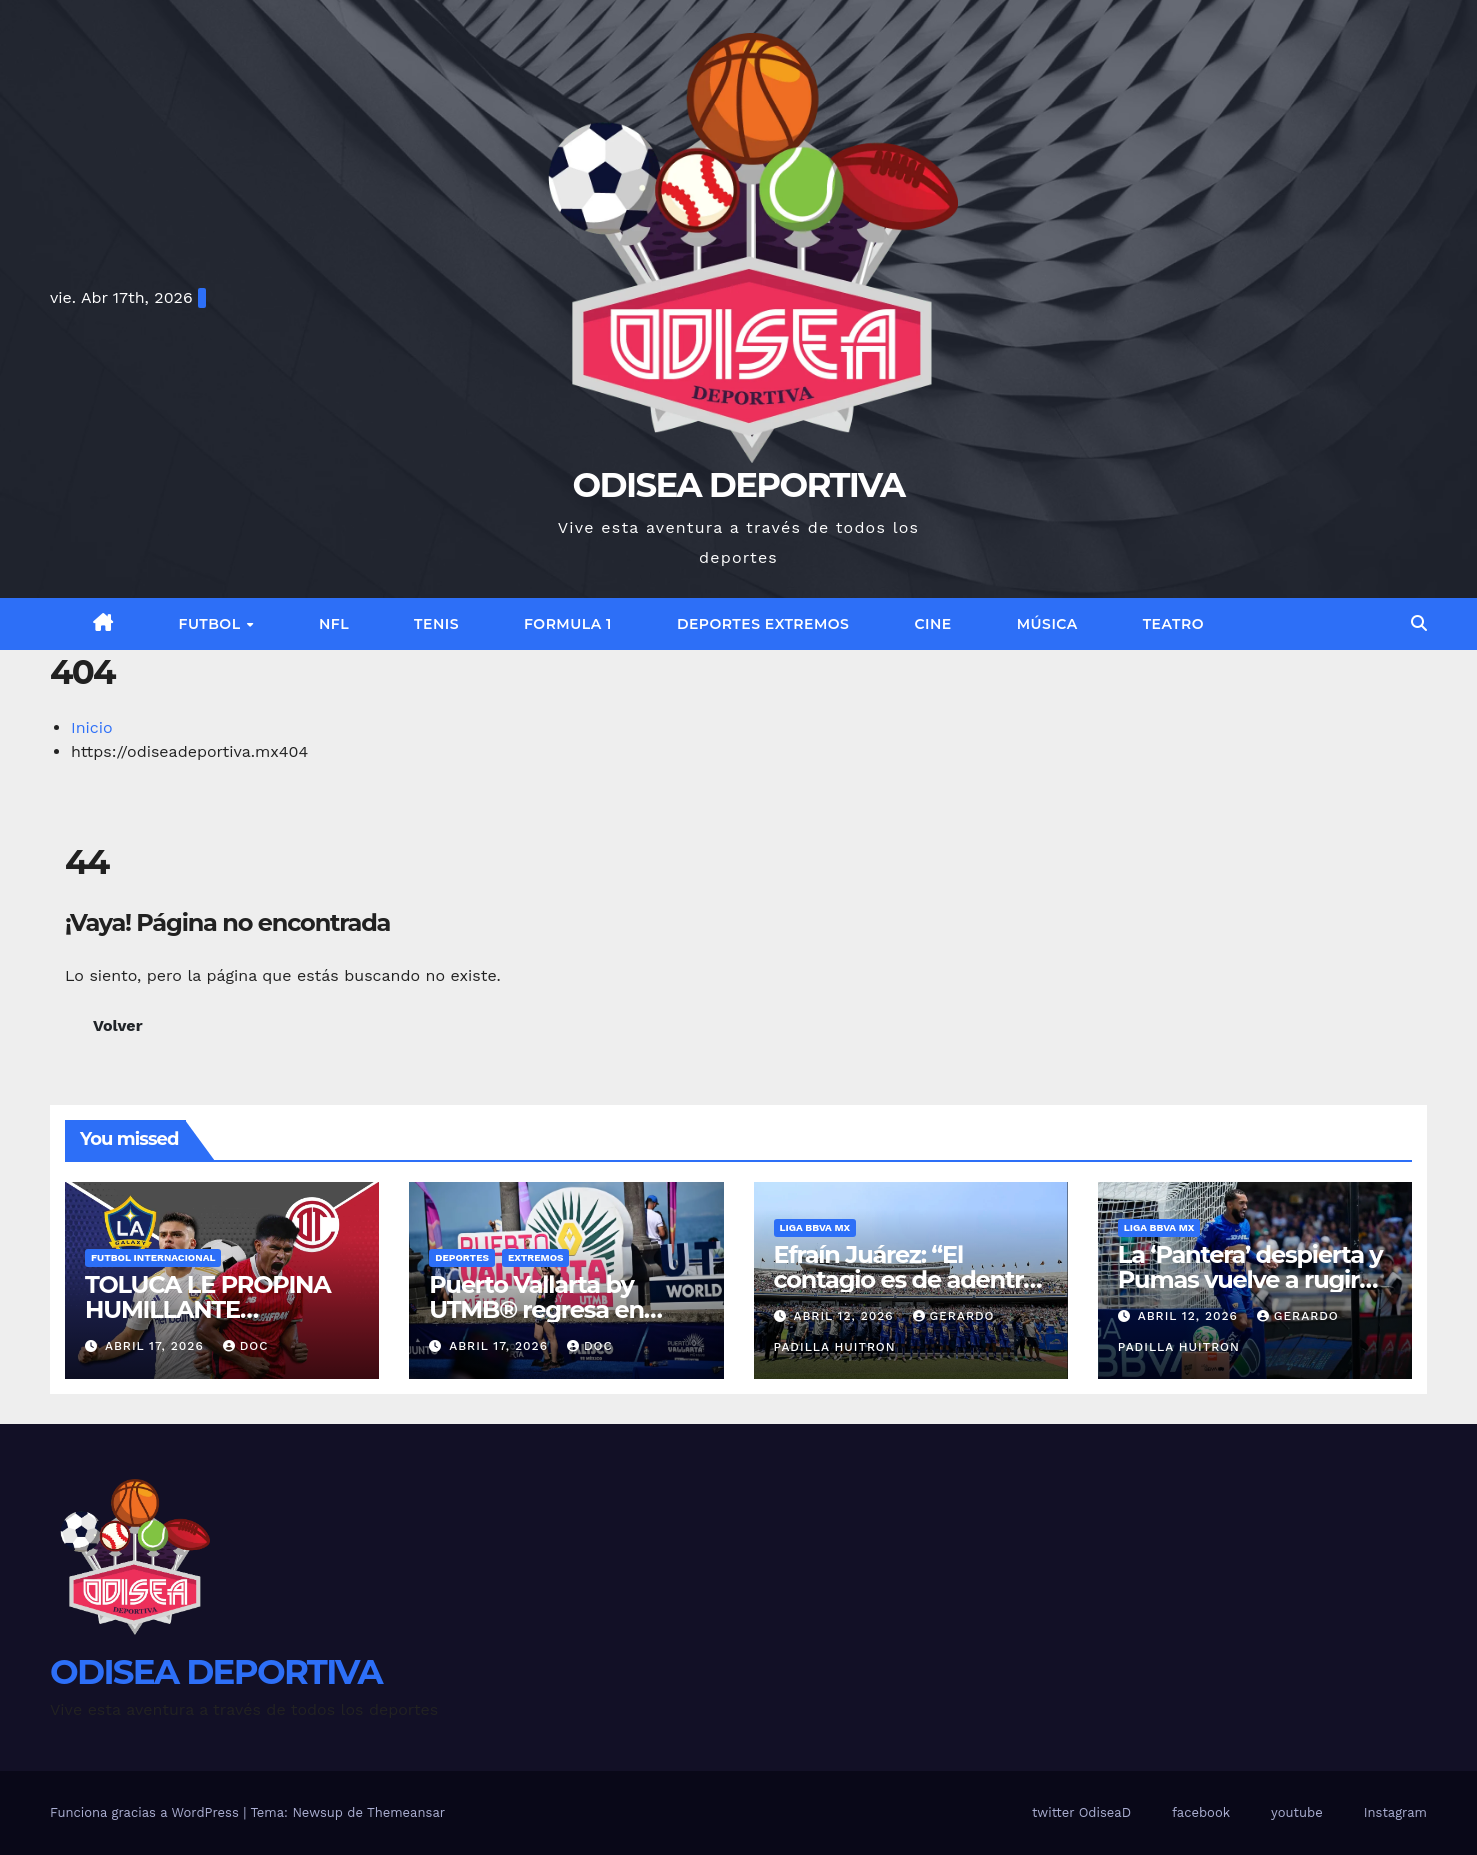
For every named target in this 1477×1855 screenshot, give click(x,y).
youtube (1297, 1812)
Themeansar (406, 1812)
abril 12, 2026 (845, 1316)
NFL (334, 624)
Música (1047, 624)
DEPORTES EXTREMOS (763, 624)
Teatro (1173, 624)
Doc (246, 1346)
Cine (932, 624)
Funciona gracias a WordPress (146, 1812)
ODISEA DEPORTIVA (739, 485)
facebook (1201, 1812)
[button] (1419, 623)
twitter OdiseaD (1081, 1812)
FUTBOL (212, 624)
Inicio (92, 727)
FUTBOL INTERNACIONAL (153, 1257)
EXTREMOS (536, 1257)
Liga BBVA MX (815, 1227)
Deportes (462, 1257)
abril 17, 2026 (157, 1346)
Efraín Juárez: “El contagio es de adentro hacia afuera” (906, 1279)
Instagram (1395, 1812)
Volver (118, 1025)
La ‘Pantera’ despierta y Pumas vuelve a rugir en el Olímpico (1250, 1279)
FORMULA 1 (568, 624)
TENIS (436, 624)
